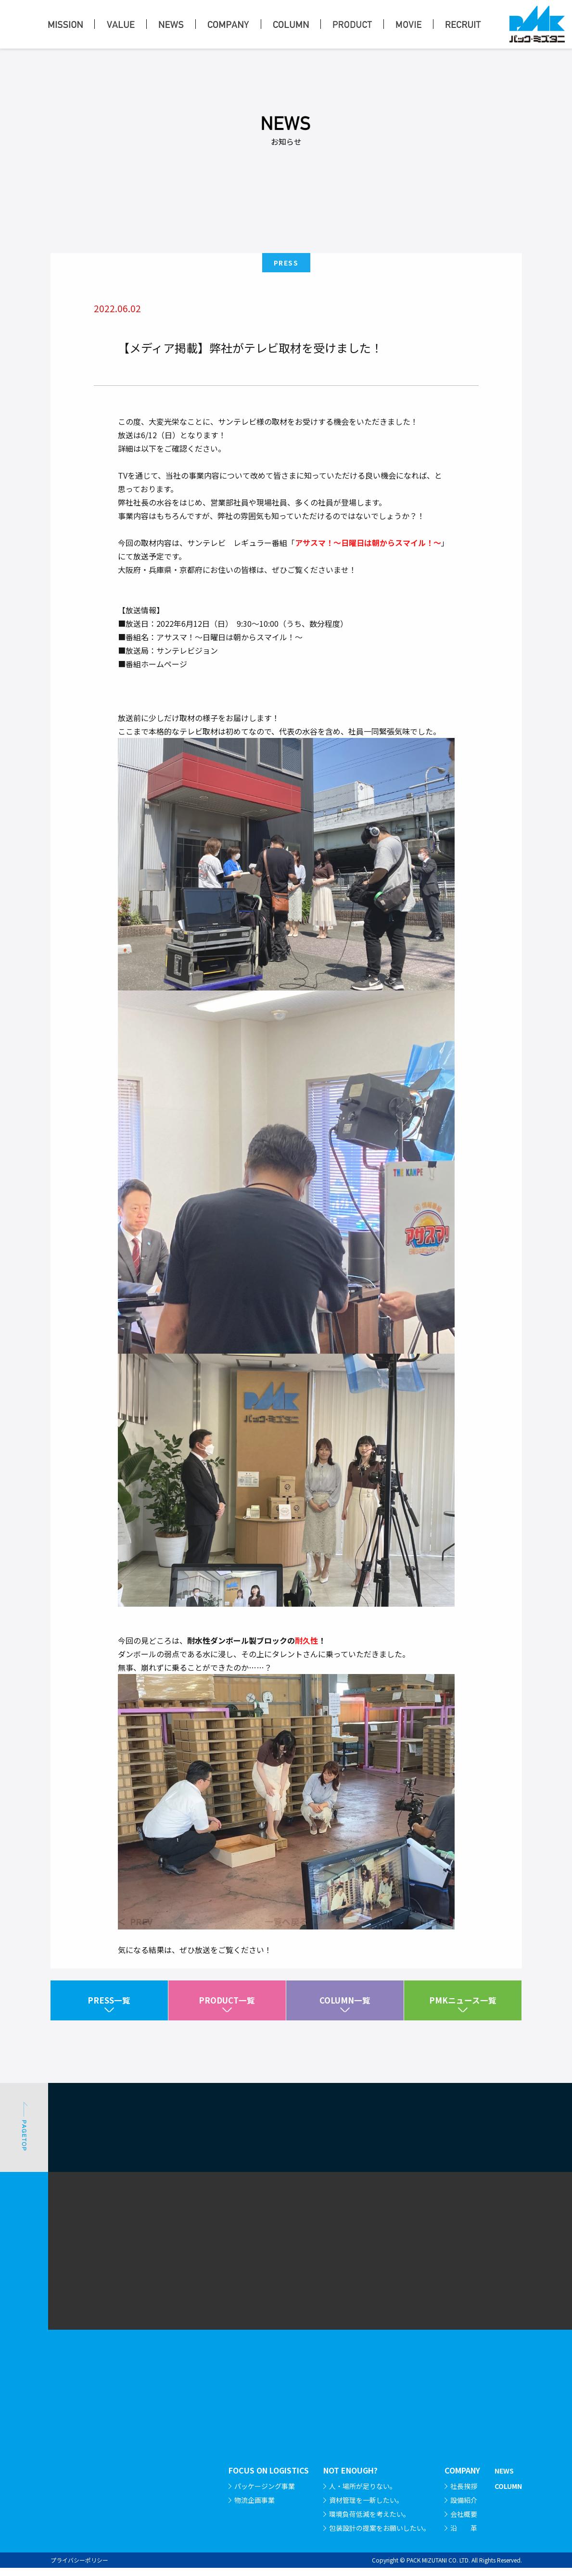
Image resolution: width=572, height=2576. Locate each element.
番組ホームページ (156, 723)
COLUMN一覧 (345, 2004)
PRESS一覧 (109, 2004)
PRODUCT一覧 (227, 2004)
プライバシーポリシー (79, 2568)
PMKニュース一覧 (462, 2004)
